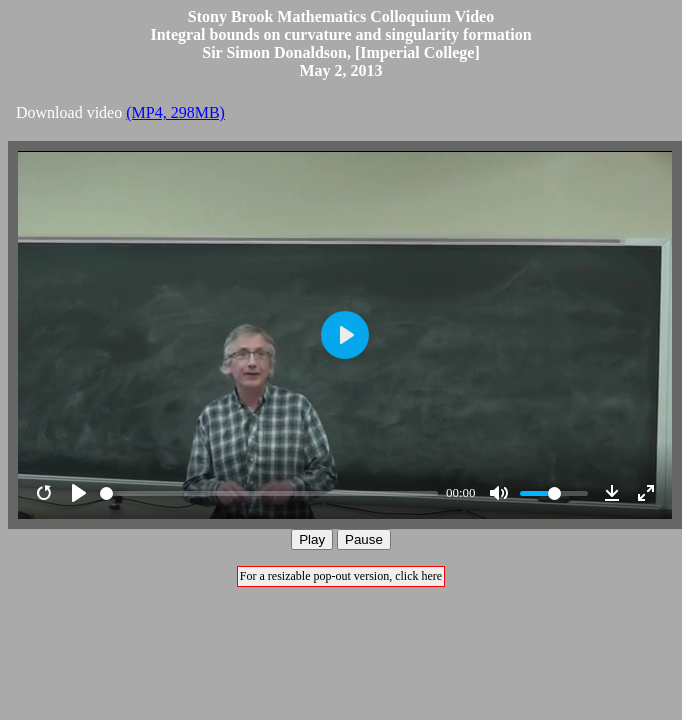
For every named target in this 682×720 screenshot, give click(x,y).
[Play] (79, 493)
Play (312, 539)
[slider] (269, 493)
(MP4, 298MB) (175, 112)
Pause (364, 539)
